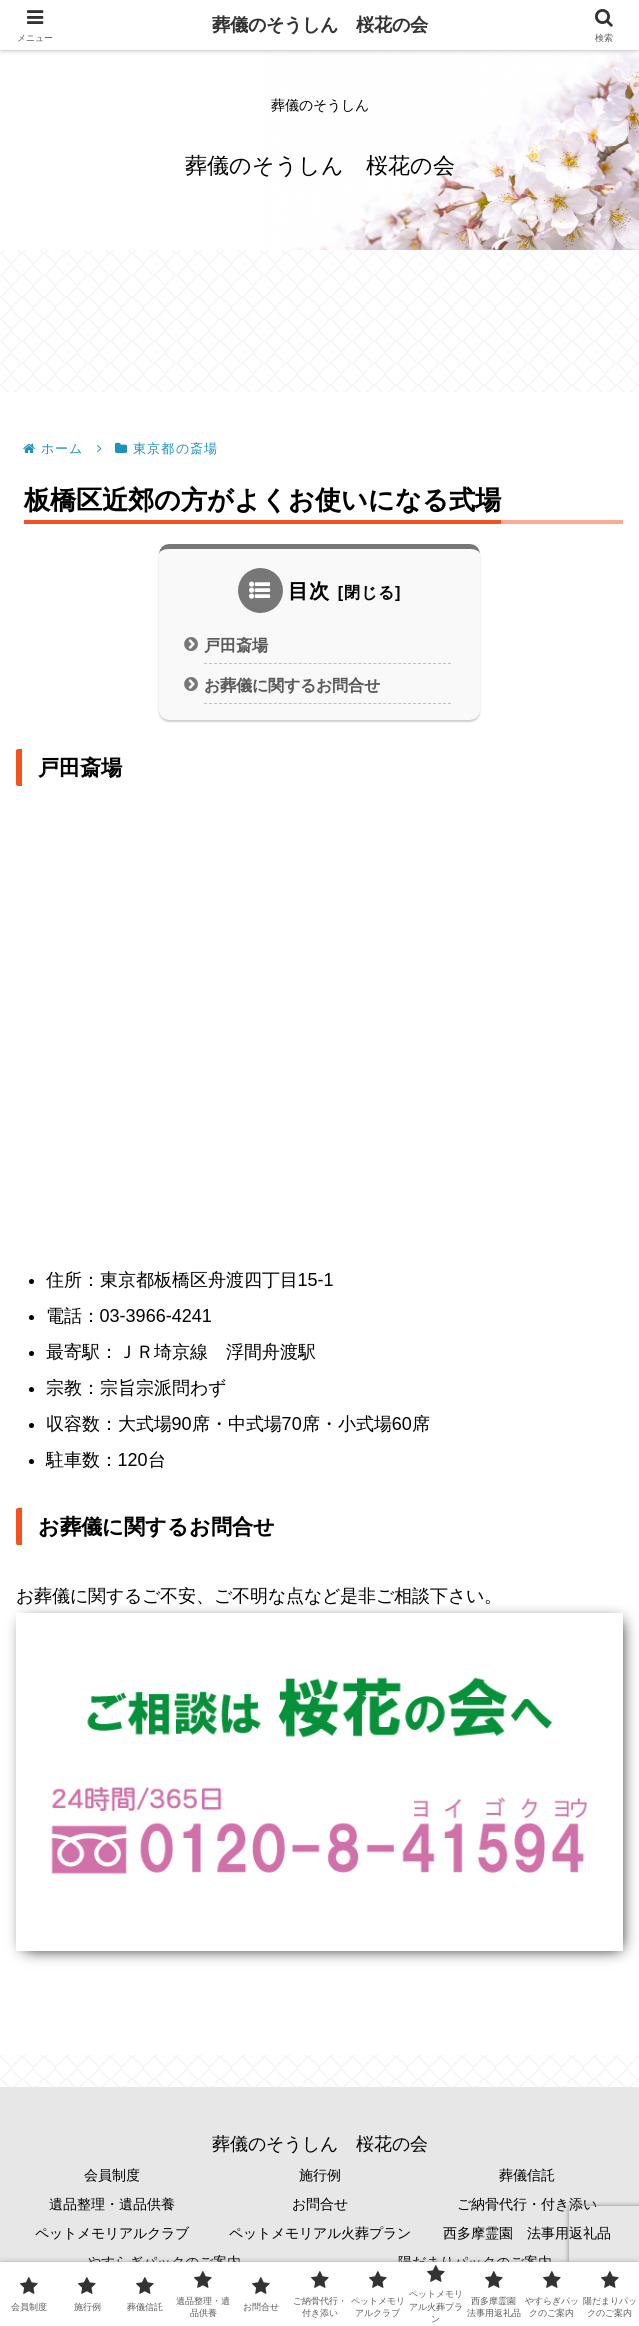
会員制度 (112, 2175)
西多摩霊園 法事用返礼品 (527, 2233)
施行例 (320, 2175)
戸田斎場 (236, 645)
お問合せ (320, 2204)
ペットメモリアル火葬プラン (320, 2233)
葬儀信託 (527, 2175)
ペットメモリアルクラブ (112, 2233)
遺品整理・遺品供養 (112, 2204)
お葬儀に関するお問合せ (292, 685)
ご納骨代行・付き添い (527, 2204)
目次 (309, 591)
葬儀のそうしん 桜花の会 (320, 25)
